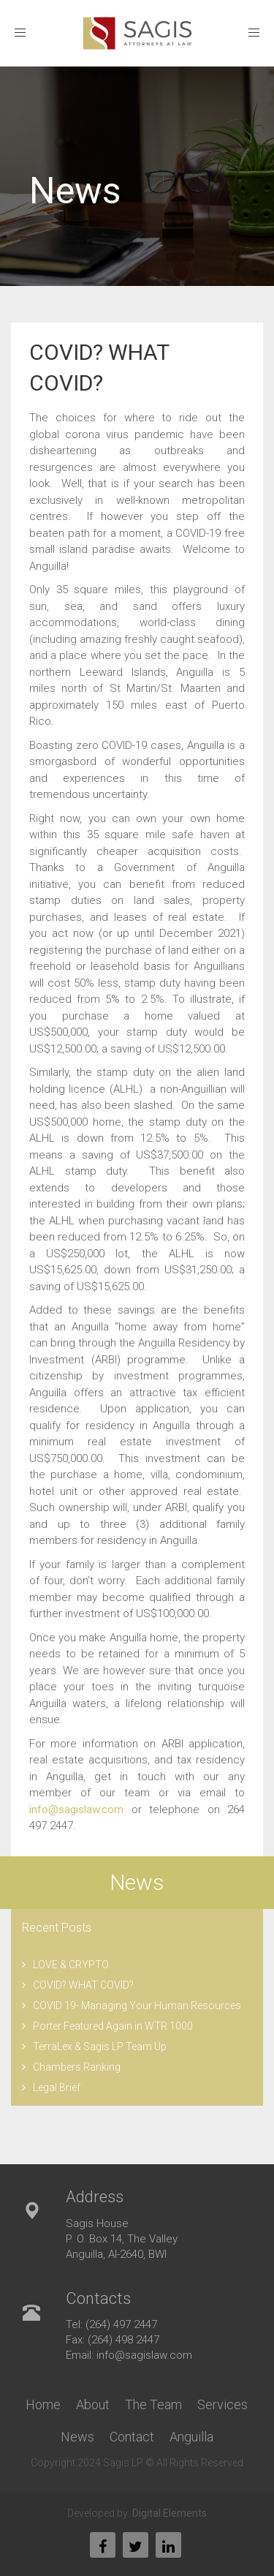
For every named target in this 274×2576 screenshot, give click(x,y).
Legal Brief (56, 2087)
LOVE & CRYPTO (71, 1964)
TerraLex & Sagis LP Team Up (100, 2046)
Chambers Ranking (77, 2067)
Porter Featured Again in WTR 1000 (113, 2026)
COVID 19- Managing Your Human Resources (137, 2005)
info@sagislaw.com (76, 1809)
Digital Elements (169, 2513)
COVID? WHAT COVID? (83, 1985)
